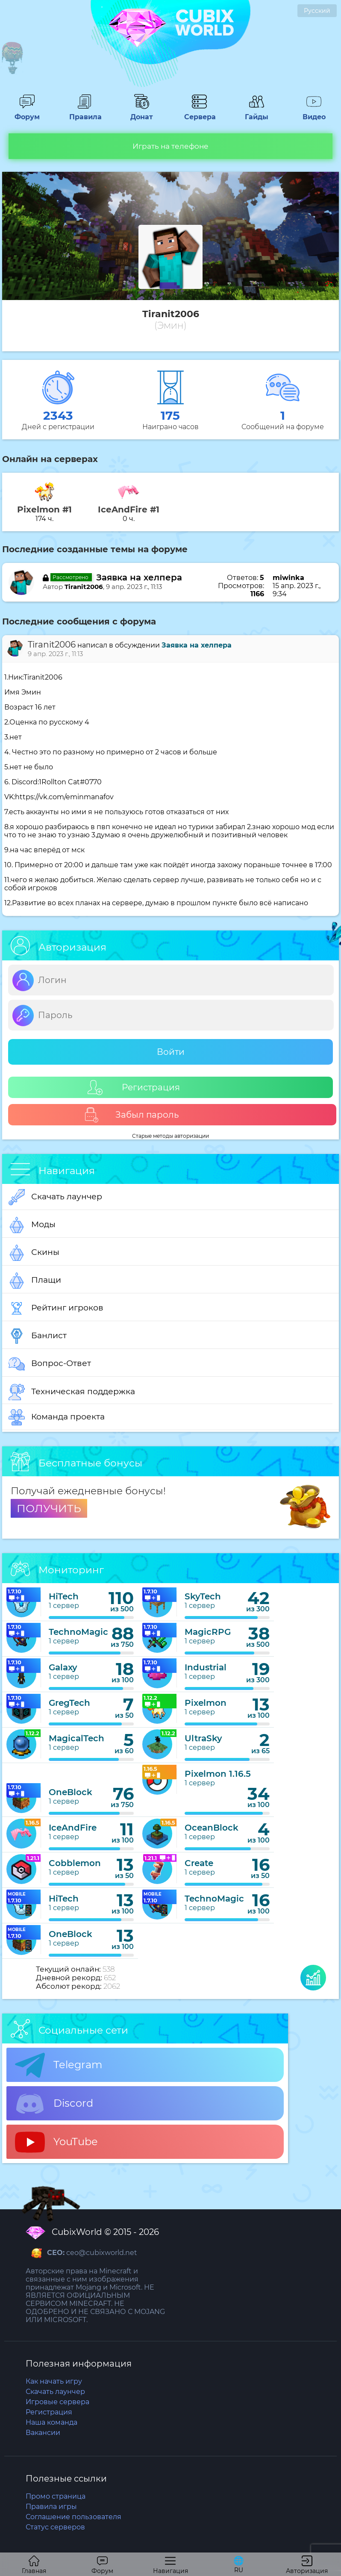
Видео (314, 113)
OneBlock (70, 1792)
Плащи (35, 1280)
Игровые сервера (57, 2402)
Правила (84, 113)
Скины (34, 1253)
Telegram (58, 2065)
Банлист (38, 1336)
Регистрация (134, 1087)
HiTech (64, 1596)
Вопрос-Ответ (50, 1364)
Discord (54, 2104)
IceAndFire (73, 1827)
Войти (171, 1052)
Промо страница (55, 2496)
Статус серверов (55, 2527)
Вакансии (43, 2433)
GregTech (69, 1703)
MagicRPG (208, 1632)
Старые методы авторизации (170, 1136)
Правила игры (51, 2506)
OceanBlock (211, 1827)
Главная (34, 2565)
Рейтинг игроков (56, 1308)
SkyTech (203, 1596)
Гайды (256, 113)
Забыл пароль (131, 1114)
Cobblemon (75, 1863)
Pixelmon (205, 1703)
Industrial (205, 1667)
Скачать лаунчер (55, 1197)
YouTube (56, 2142)
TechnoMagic (78, 1632)
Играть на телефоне (170, 146)
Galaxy (63, 1667)
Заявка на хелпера (139, 577)
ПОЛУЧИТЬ (49, 1508)
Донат (141, 113)
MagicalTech (76, 1738)
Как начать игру (54, 2381)
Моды (32, 1225)
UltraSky (203, 1738)
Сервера (199, 113)
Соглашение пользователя (73, 2517)
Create (199, 1863)
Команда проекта (57, 1417)
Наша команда (51, 2422)
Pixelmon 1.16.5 (218, 1774)
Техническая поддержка (72, 1392)
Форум (27, 113)
